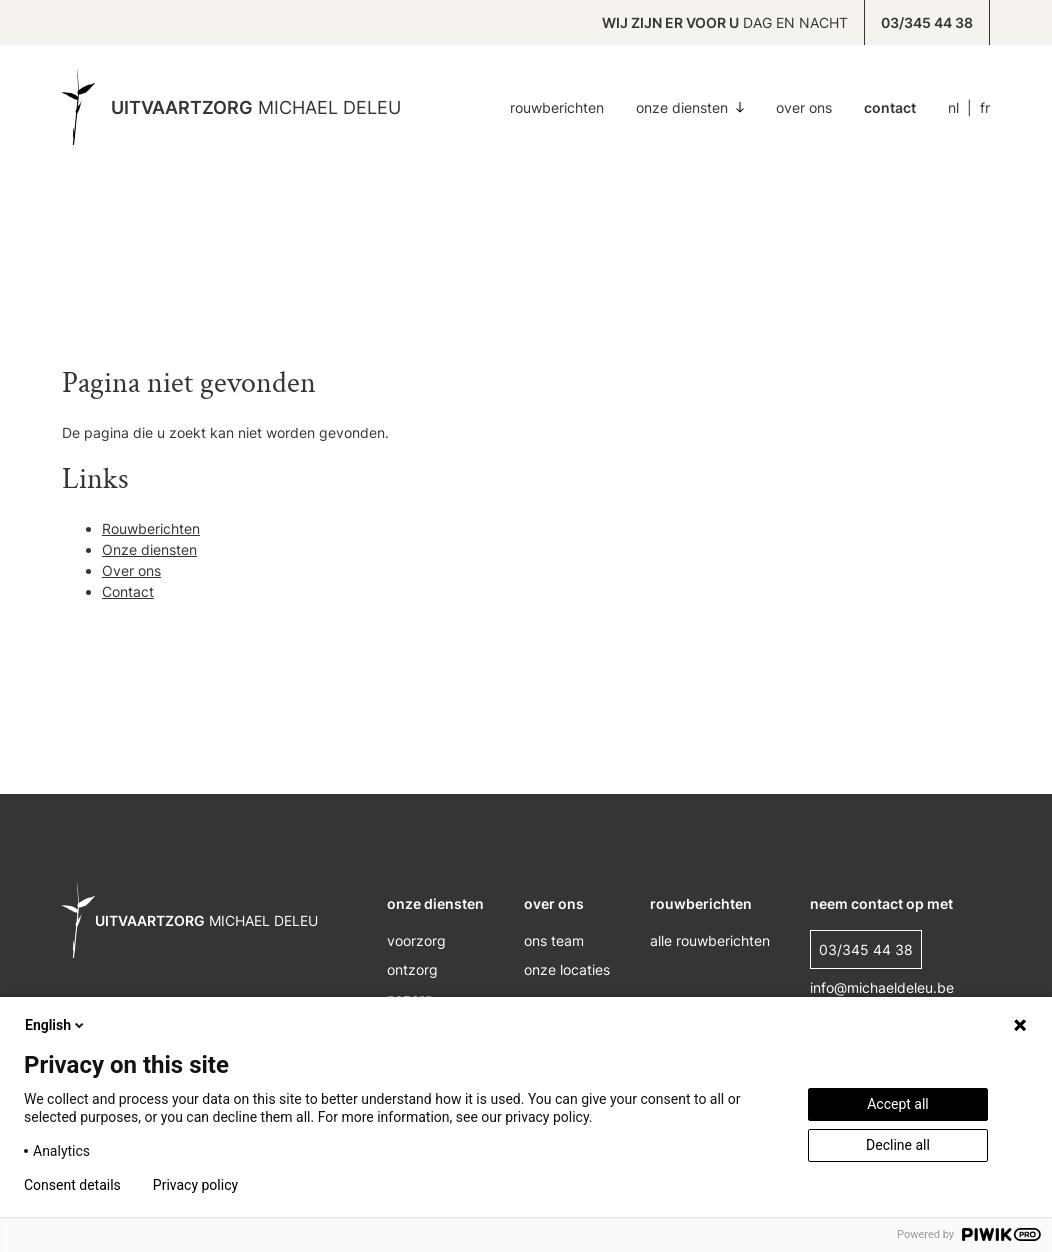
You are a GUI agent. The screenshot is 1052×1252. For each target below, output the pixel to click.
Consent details (72, 1185)
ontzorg (412, 969)
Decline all (898, 1145)
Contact (890, 107)
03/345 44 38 (927, 22)
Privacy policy (195, 1185)
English (56, 1025)
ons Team (554, 940)
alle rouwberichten (710, 940)
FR (985, 107)
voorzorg (416, 940)
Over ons (804, 107)
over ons (554, 903)
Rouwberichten (557, 107)
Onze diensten (690, 107)
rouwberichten (701, 903)
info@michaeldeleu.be (882, 987)
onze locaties (567, 969)
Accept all (898, 1104)
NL (953, 107)
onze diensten (435, 903)
